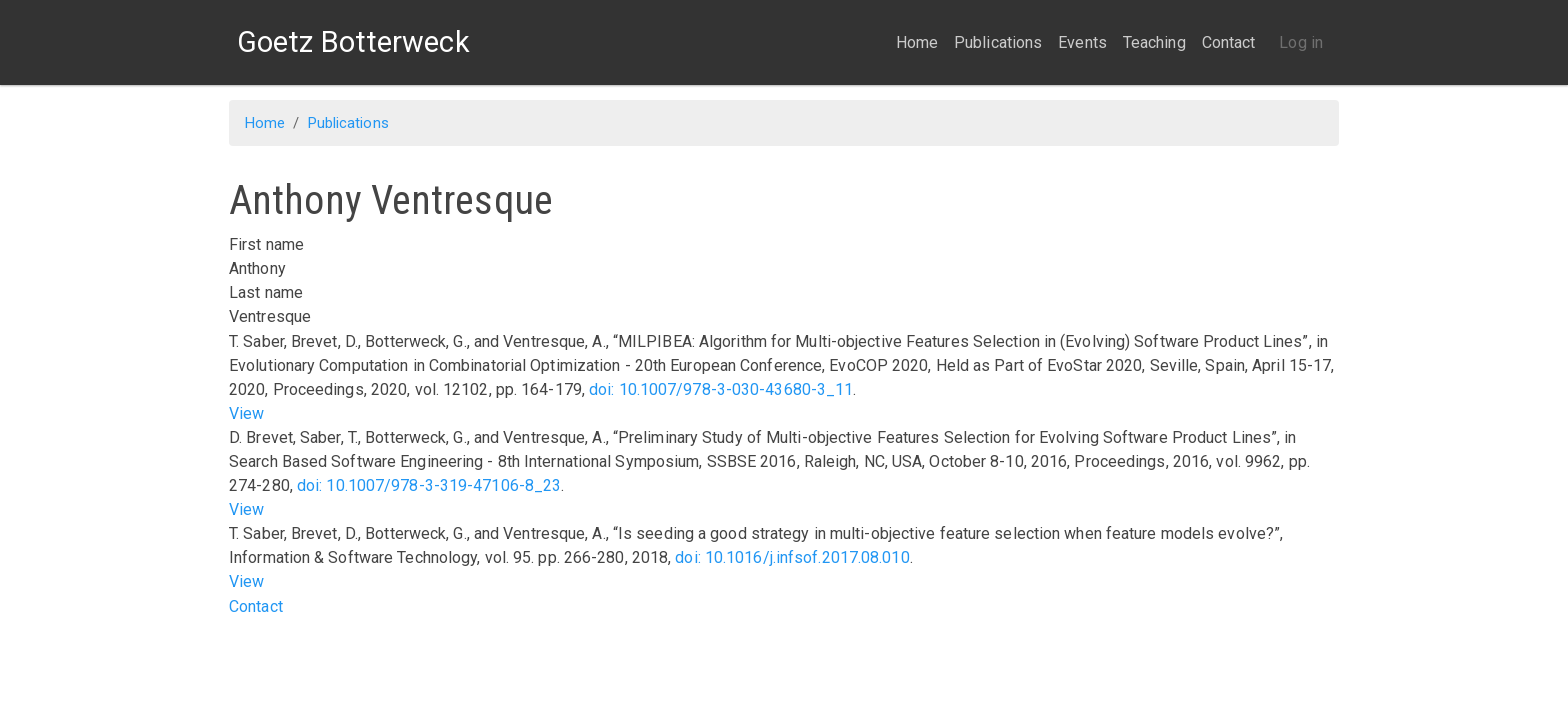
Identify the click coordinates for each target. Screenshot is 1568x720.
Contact (1229, 42)
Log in (1301, 42)
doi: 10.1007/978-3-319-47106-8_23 (429, 485)
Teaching (1154, 42)
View (246, 413)
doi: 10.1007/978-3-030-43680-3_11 (721, 389)
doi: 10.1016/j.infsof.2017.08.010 (792, 557)
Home (917, 42)
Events (1082, 42)
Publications (998, 42)
